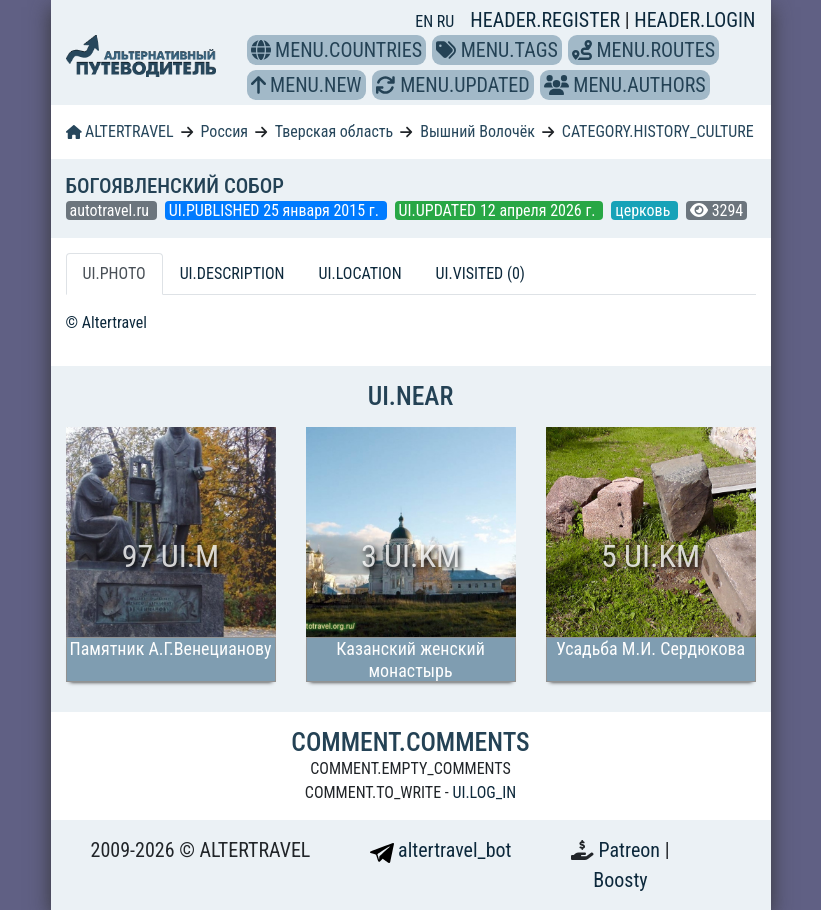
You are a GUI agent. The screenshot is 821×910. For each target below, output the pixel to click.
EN (426, 21)
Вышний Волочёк (477, 131)
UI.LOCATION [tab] (360, 273)
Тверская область (334, 131)
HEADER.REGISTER (547, 20)
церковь (644, 210)
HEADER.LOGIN (694, 20)
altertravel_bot (441, 850)
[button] (261, 50)
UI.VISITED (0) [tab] (480, 273)
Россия (224, 131)
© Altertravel (106, 322)
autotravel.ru (111, 210)
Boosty (620, 880)
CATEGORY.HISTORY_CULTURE (658, 131)
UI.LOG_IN (484, 792)
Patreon (632, 850)
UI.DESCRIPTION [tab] (232, 273)
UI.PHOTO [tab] (114, 273)
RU (445, 21)
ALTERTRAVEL (120, 131)
